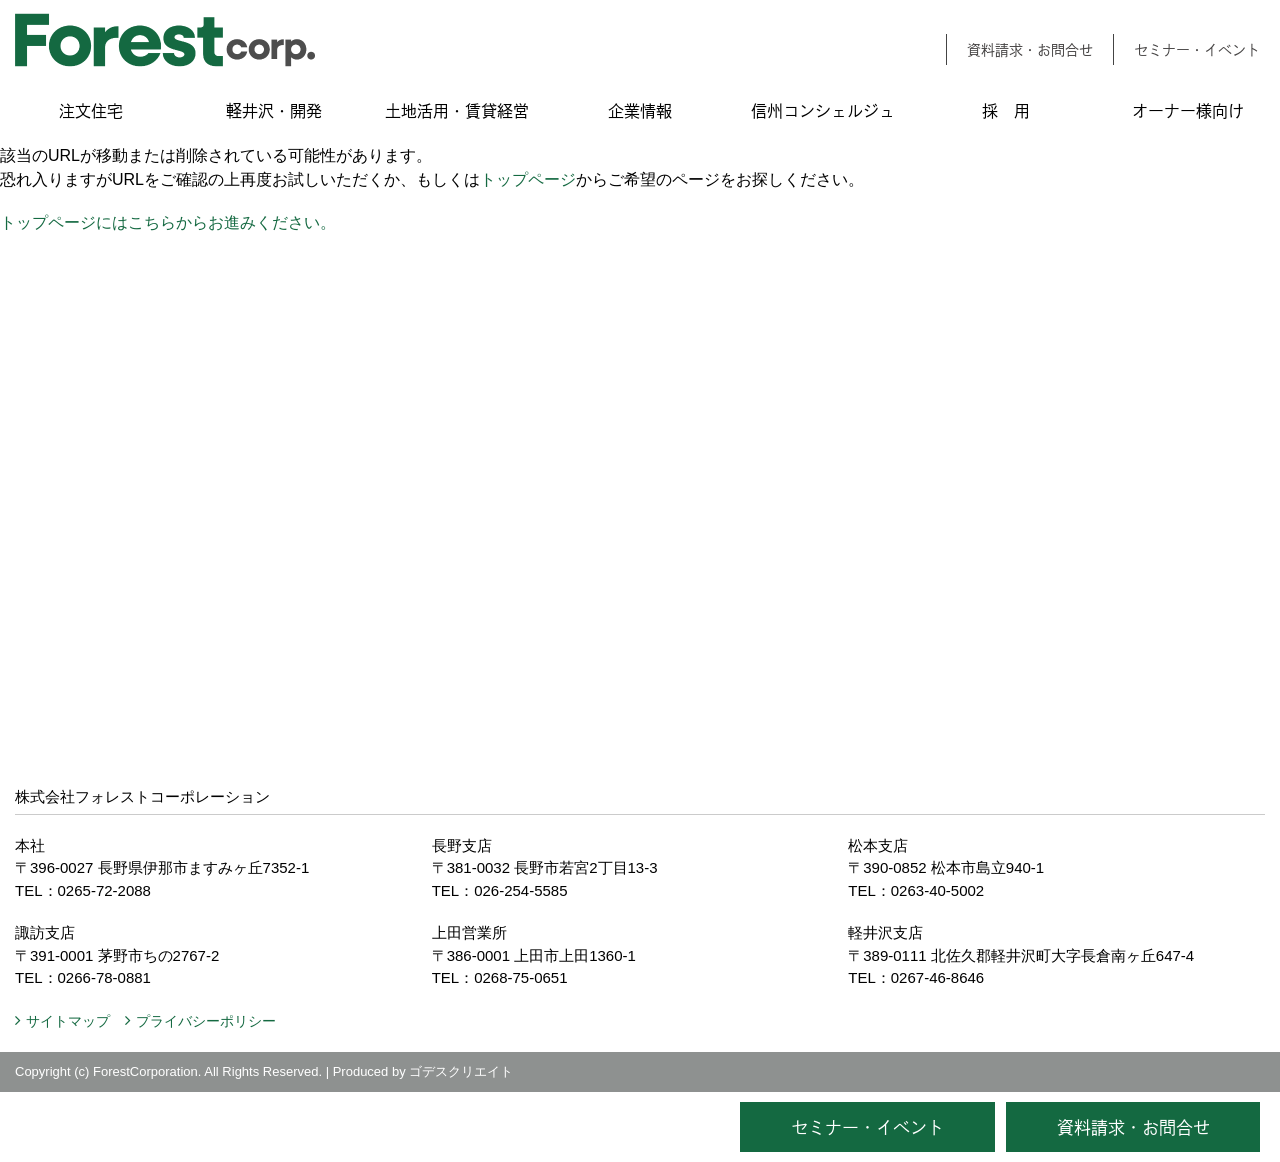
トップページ (528, 179)
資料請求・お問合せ (1030, 49)
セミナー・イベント (1197, 49)
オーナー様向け (1188, 110)
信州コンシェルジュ (823, 110)
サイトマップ (68, 1021)
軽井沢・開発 (274, 110)
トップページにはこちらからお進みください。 (168, 222)
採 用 (1006, 110)
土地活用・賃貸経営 (457, 110)
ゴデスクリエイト (461, 1071)
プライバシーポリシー (206, 1021)
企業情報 (640, 110)
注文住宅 (91, 110)
